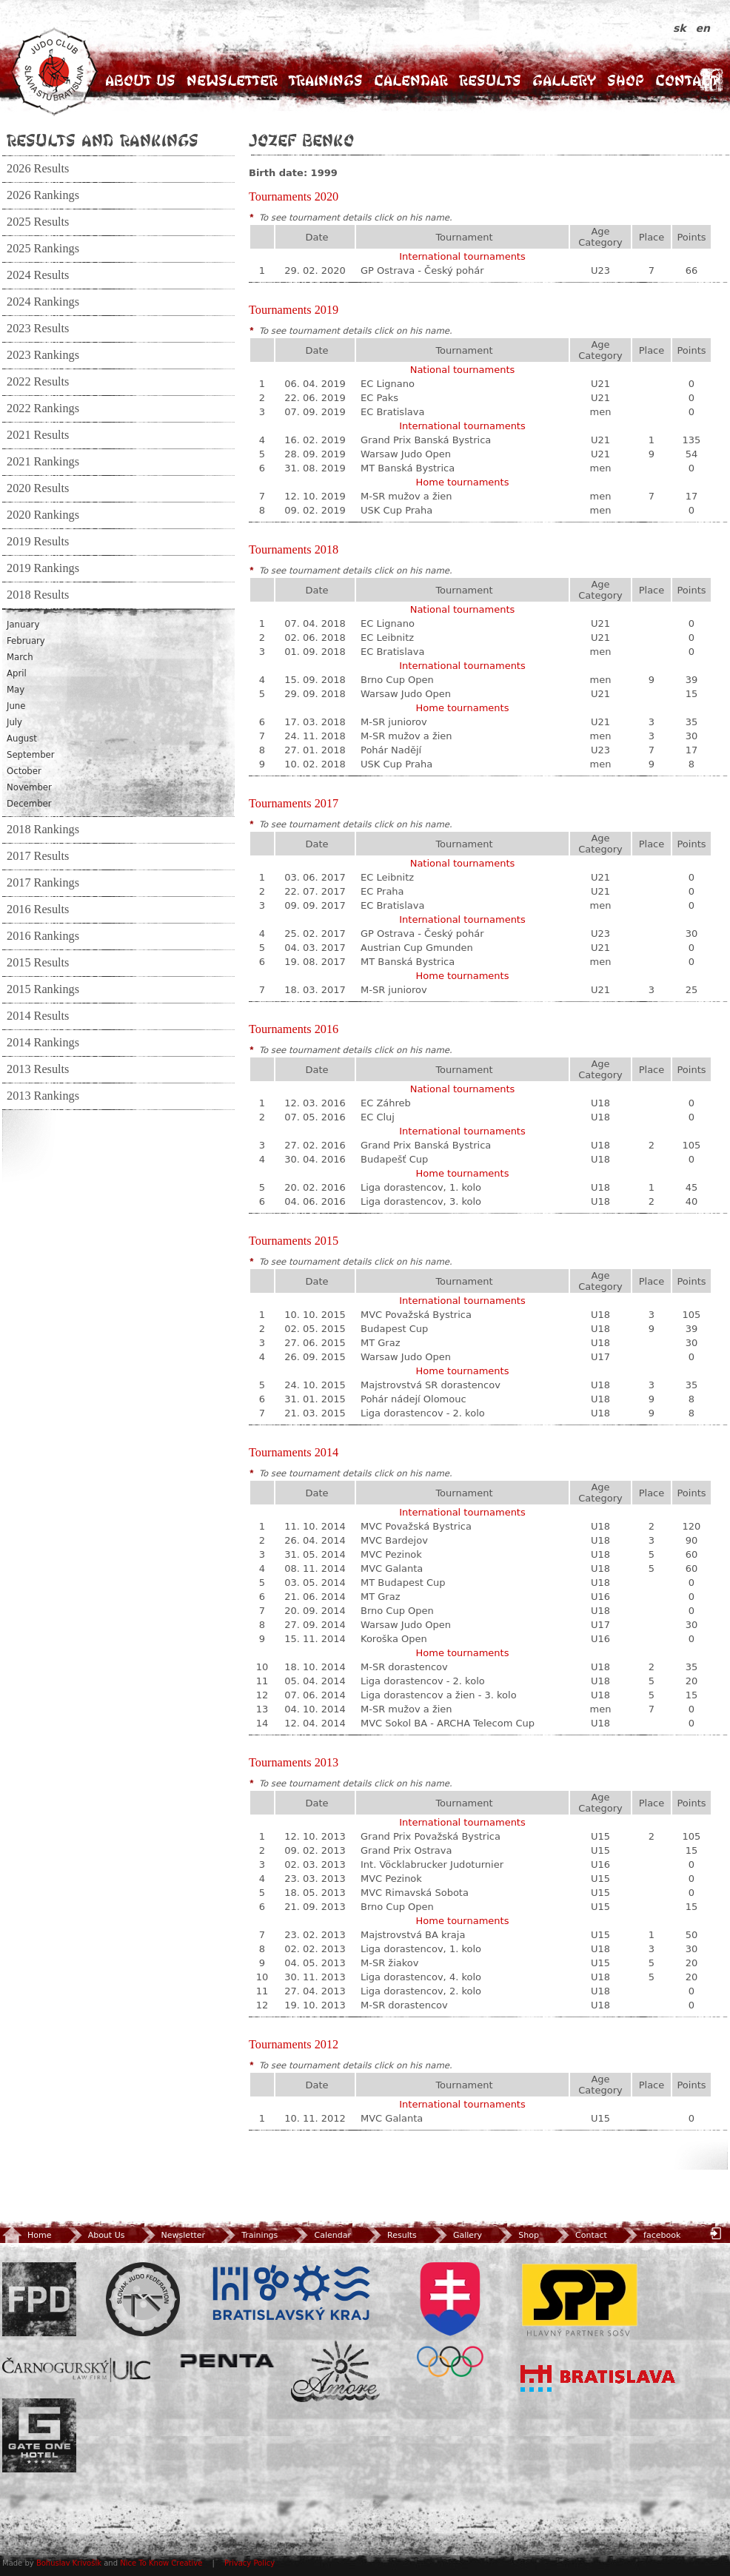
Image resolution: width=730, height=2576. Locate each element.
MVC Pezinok (391, 1554)
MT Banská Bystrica (408, 468)
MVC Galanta (392, 1568)
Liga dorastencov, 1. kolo (421, 1187)
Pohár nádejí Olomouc (413, 1399)
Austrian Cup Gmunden (417, 947)
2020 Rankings (43, 515)
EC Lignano (388, 383)
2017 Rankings (43, 883)
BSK (291, 2293)
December (29, 803)
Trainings (326, 80)
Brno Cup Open (397, 679)
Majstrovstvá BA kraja (413, 1934)
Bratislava (598, 2378)
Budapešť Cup (394, 1159)
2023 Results (38, 328)
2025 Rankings (43, 248)
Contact (686, 80)
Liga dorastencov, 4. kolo (421, 1977)
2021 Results (38, 435)
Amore (335, 2371)
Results (490, 80)
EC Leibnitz (387, 637)
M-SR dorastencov (404, 1666)
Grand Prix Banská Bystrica (426, 439)
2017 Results (38, 856)
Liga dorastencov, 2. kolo (421, 1991)
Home (26, 2235)
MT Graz (381, 1342)
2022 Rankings (43, 408)
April (17, 673)
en (703, 28)
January (23, 624)
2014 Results (38, 1016)
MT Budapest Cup (403, 1582)
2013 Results (38, 1069)
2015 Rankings (43, 989)
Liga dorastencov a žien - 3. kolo (439, 1695)
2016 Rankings (43, 936)
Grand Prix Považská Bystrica (430, 1836)
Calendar (411, 80)
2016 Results (38, 909)
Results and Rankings (102, 139)
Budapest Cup (394, 1328)
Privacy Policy (249, 2563)
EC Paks (379, 397)
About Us (140, 80)
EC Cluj (378, 1117)
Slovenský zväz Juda (143, 2299)
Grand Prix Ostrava (406, 1850)
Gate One (39, 2435)
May (15, 690)
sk (681, 28)
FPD (39, 2299)
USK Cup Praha (396, 510)
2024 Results (38, 275)
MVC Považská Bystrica (416, 1314)
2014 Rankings (43, 1042)
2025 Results (38, 222)
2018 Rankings (43, 829)
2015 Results (38, 962)
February (26, 641)
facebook (650, 2235)
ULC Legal (76, 2370)
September (31, 755)
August (22, 738)
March (20, 657)
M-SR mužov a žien (406, 496)
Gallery (564, 80)
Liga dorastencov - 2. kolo (423, 1413)
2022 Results (38, 382)
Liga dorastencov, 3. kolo (421, 1201)
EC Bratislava (392, 411)
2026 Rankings (43, 195)
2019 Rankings (43, 568)
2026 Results (38, 168)
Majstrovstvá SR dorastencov (430, 1384)
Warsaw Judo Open (406, 454)
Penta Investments (227, 2360)
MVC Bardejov (394, 1540)
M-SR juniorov (394, 721)
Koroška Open (394, 1638)
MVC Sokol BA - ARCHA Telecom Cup (448, 1723)
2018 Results (38, 595)
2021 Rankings (43, 461)
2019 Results (38, 541)
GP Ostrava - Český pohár (422, 270)
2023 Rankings (43, 355)
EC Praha (382, 891)
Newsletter (232, 80)
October (24, 771)
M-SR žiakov (389, 1962)
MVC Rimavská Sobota (415, 1892)
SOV (450, 2319)
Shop (625, 80)
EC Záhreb (386, 1103)
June (16, 706)
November (29, 787)
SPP (579, 2299)
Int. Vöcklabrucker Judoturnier (432, 1864)
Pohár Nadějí (391, 750)
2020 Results (38, 488)
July (14, 722)
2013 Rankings (43, 1096)
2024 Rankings (43, 302)
